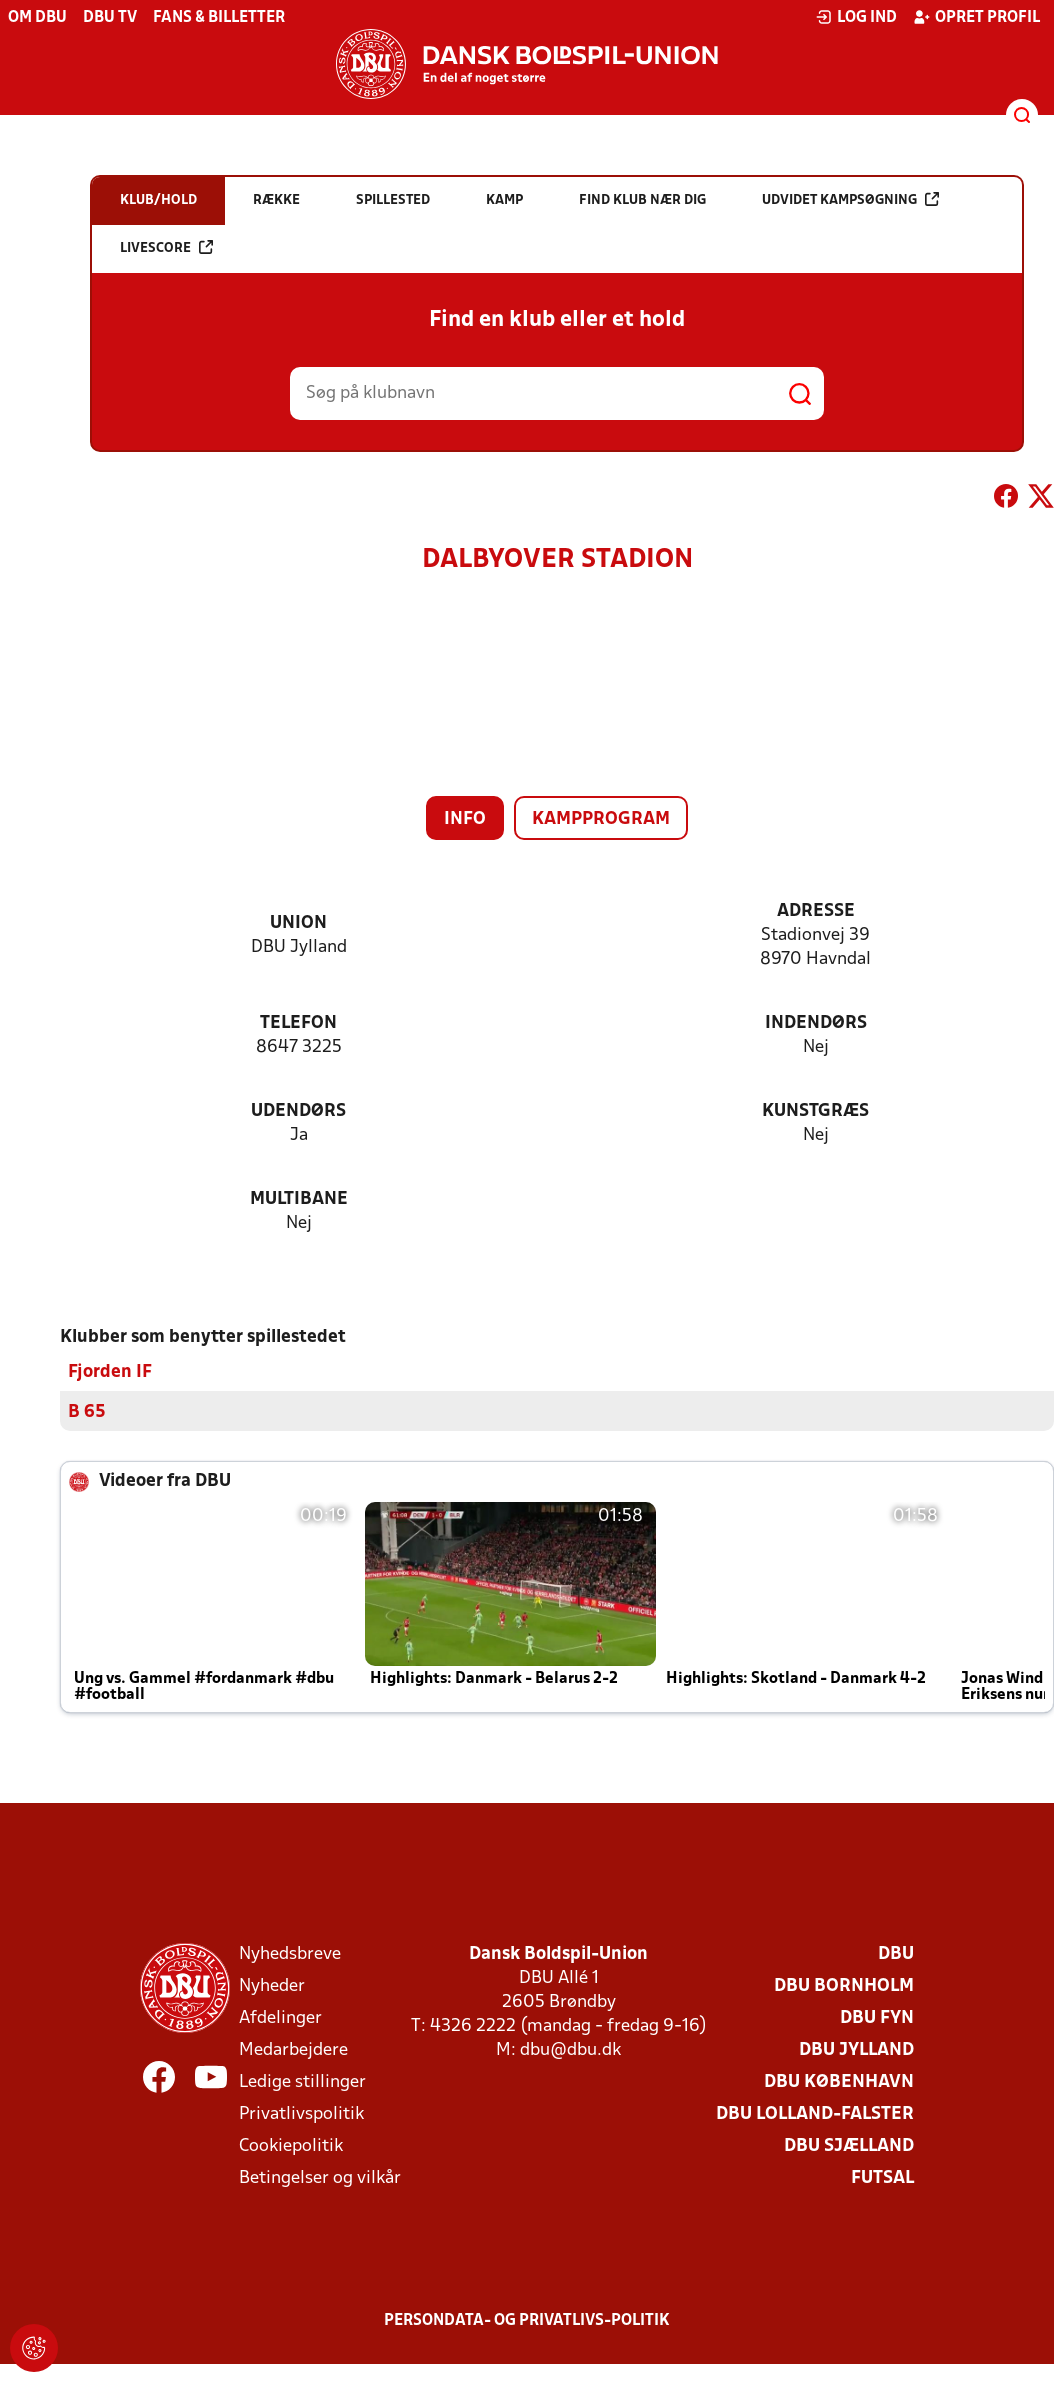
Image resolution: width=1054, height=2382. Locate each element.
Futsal (882, 2177)
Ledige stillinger (302, 2081)
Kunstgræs (815, 1111)
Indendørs (816, 1023)
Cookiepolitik (291, 2145)
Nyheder (272, 1985)
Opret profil (976, 17)
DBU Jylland (856, 2049)
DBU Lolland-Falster (815, 2113)
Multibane (299, 1199)
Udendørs (298, 1111)
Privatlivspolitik (301, 2113)
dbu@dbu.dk (570, 2049)
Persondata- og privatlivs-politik (527, 2320)
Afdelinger (280, 2017)
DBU (896, 1953)
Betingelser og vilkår (320, 2177)
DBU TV (110, 18)
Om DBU (37, 18)
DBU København (839, 2081)
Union (298, 923)
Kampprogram (601, 819)
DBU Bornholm (844, 1985)
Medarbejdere (293, 2049)
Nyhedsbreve (290, 1953)
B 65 (87, 1411)
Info (465, 819)
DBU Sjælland (849, 2145)
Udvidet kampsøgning (850, 199)
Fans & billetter (219, 18)
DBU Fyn (877, 2017)
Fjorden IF (110, 1371)
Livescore (166, 247)
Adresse (816, 911)
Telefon (298, 1023)
